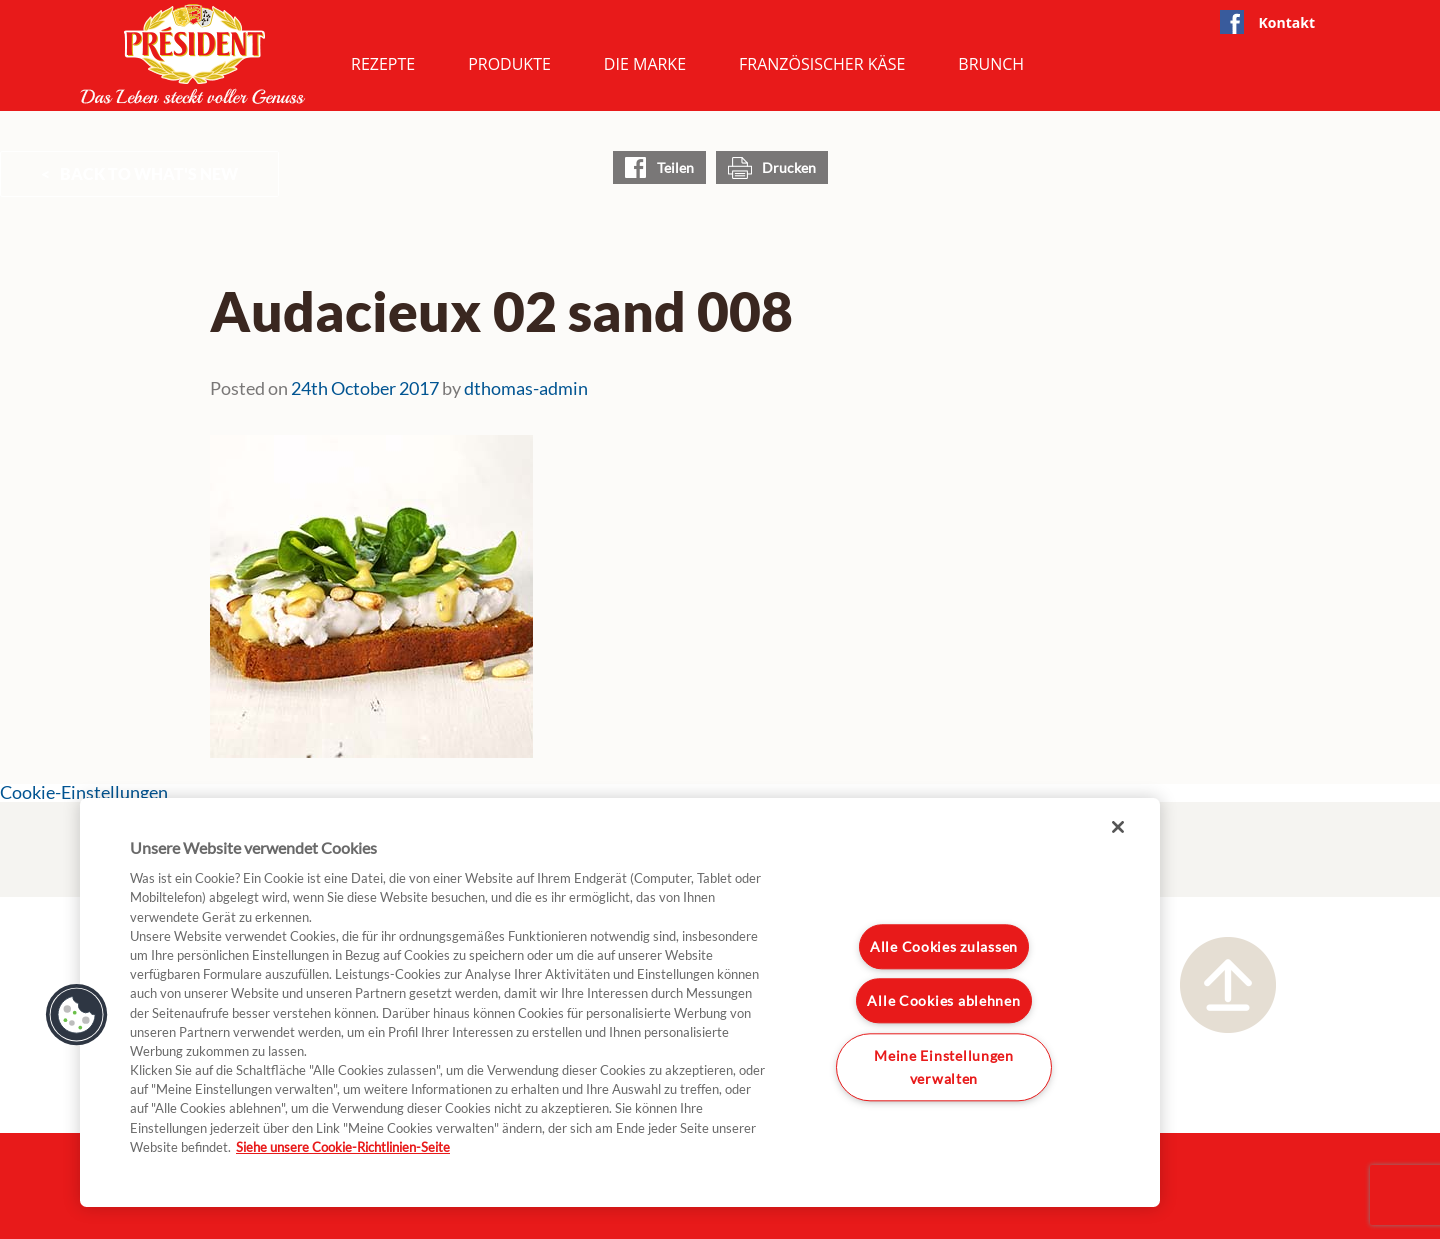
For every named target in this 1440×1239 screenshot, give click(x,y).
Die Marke (645, 64)
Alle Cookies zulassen (944, 946)
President (193, 54)
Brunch (991, 64)
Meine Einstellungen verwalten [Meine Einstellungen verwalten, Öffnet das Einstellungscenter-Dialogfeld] (944, 1067)
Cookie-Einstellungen (84, 792)
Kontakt (1287, 22)
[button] (77, 1015)
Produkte (509, 64)
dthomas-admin (526, 388)
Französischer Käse (822, 64)
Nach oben (1228, 985)
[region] (620, 1002)
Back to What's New (149, 173)
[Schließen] (1118, 827)
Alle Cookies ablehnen (943, 1001)
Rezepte (383, 64)
